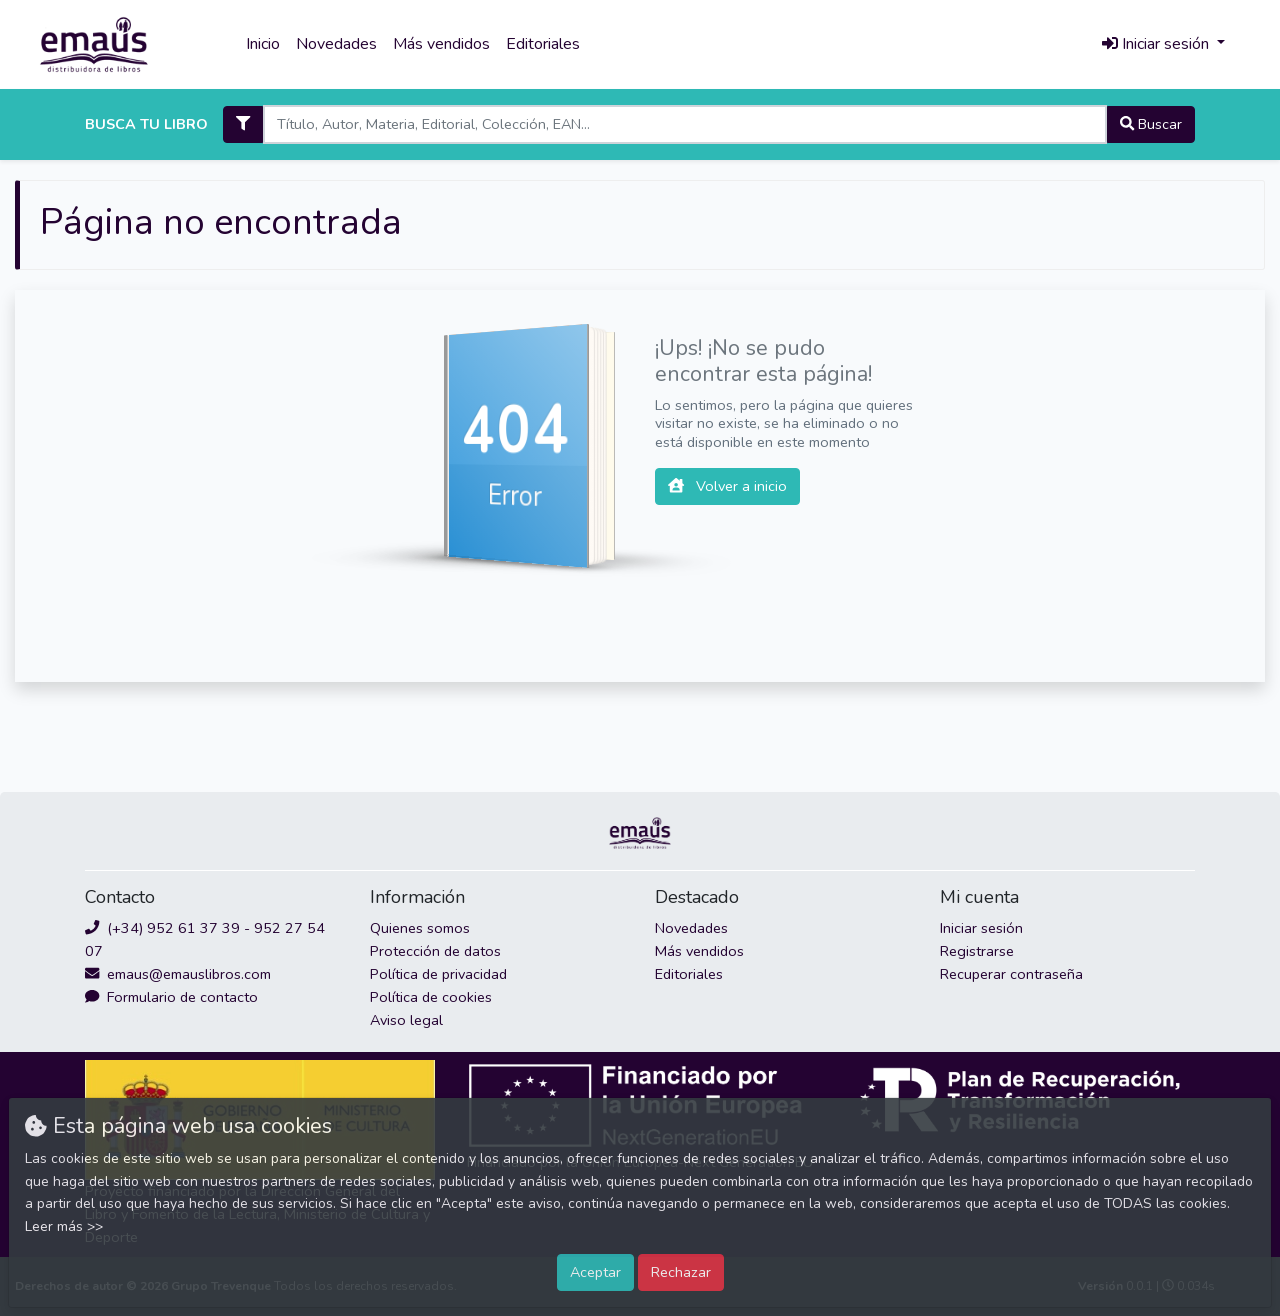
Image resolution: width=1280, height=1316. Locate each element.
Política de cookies (431, 997)
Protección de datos (435, 951)
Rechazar (681, 1272)
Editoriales (543, 44)
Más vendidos (441, 44)
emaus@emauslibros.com (178, 974)
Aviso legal (406, 1020)
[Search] (684, 124)
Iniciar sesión (981, 928)
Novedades (336, 44)
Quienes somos (420, 928)
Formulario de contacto (171, 997)
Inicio (263, 44)
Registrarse (977, 951)
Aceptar (595, 1272)
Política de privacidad (438, 974)
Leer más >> (64, 1226)
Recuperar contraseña (1011, 974)
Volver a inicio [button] (727, 486)
